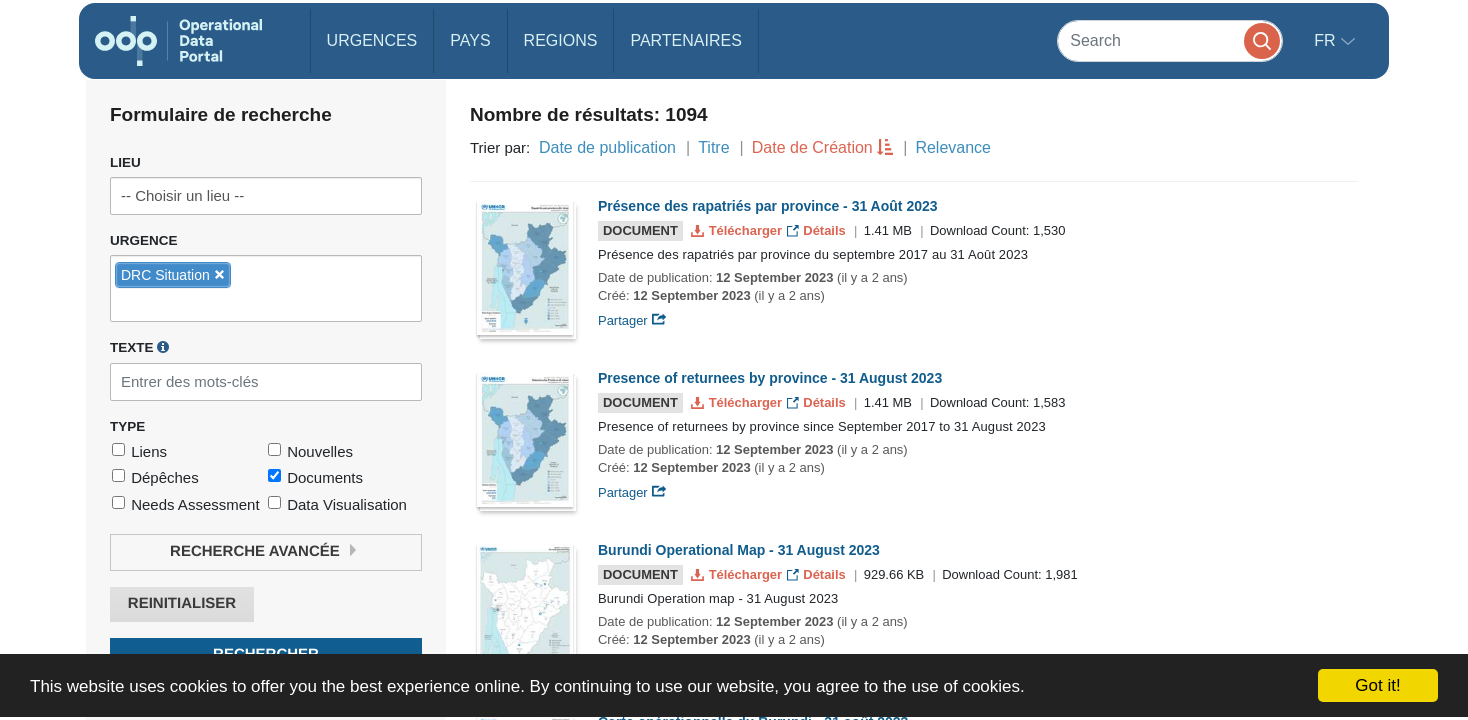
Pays (470, 40)
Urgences (372, 40)
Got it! (1377, 685)
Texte (139, 347)
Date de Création (812, 147)
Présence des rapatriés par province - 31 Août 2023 (768, 206)
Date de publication (607, 147)
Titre (713, 147)
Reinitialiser (182, 603)
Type (127, 426)
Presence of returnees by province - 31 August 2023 (770, 378)
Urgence (144, 240)
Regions (561, 40)
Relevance (953, 147)
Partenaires (685, 40)
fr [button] (1327, 40)
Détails (818, 230)
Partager (632, 320)
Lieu (125, 162)
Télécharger (738, 230)
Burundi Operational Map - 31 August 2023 (739, 550)
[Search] (1170, 40)
